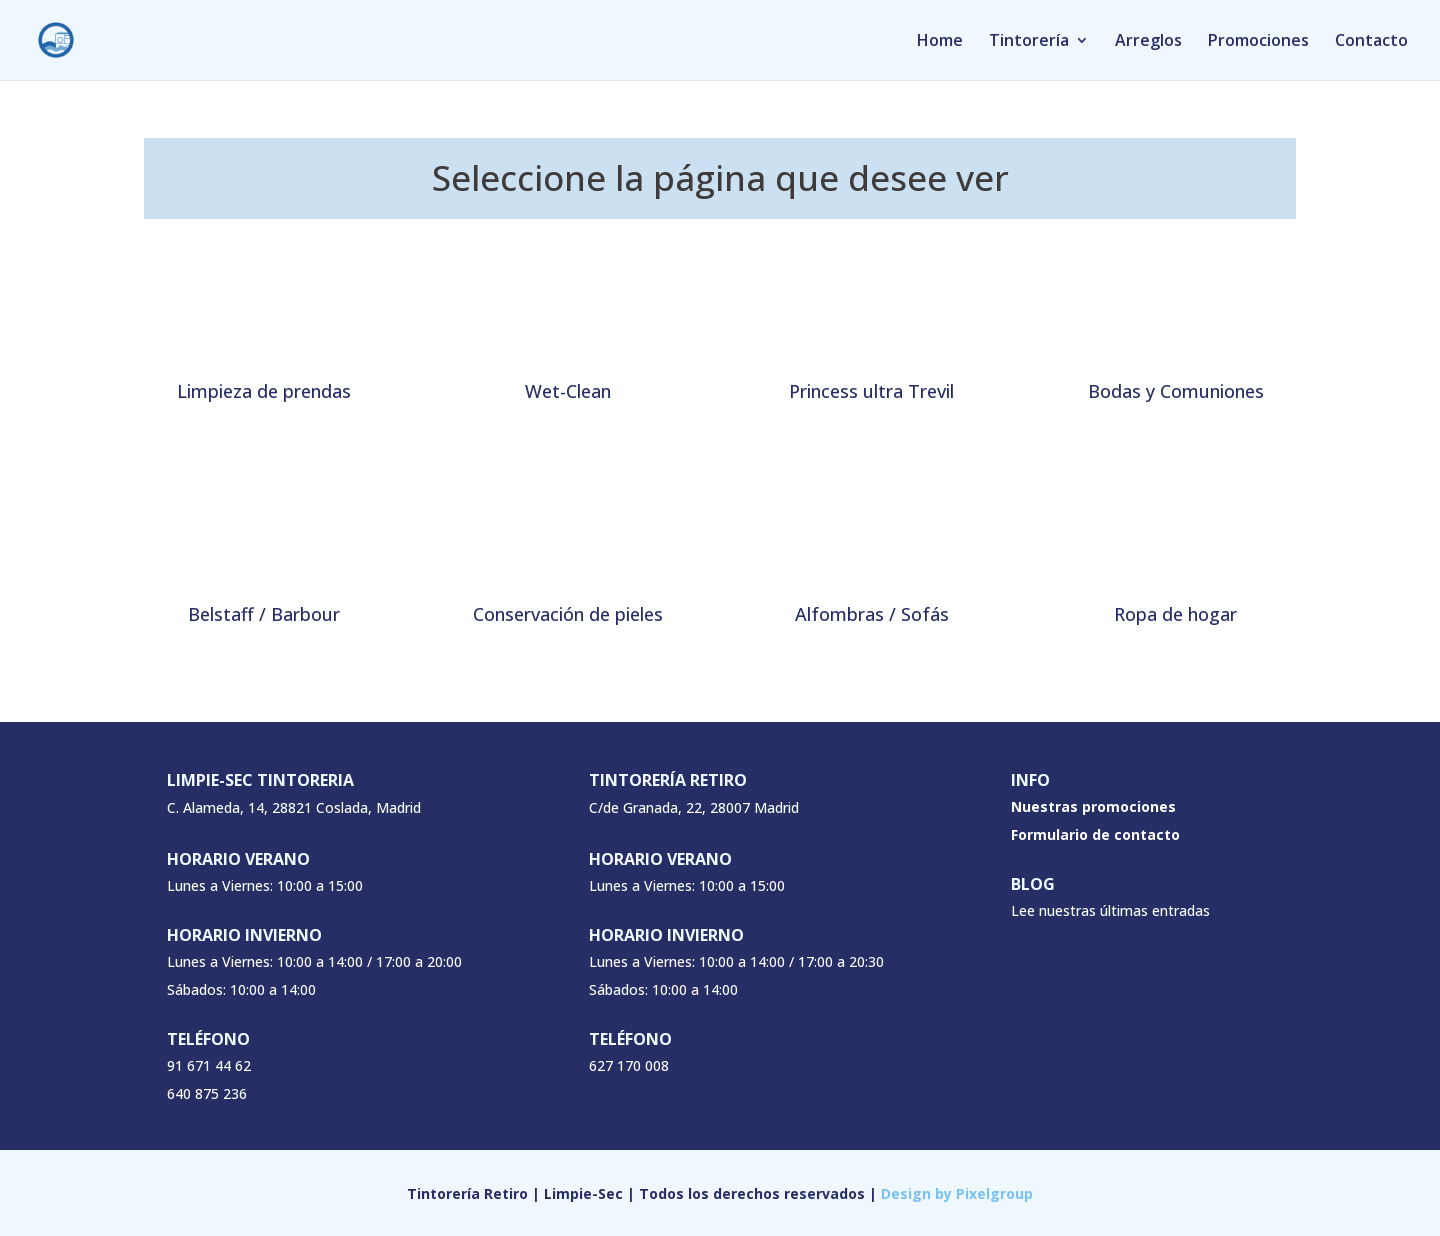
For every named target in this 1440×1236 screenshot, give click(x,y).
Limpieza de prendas (264, 391)
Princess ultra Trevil (871, 391)
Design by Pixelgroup (957, 1193)
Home (940, 42)
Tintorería (1029, 42)
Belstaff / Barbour (264, 614)
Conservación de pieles (568, 614)
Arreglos (1148, 42)
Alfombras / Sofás (872, 614)
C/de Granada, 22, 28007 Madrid (694, 807)
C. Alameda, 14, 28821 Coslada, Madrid (294, 807)
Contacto (1371, 42)
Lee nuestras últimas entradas (1110, 910)
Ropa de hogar (1175, 614)
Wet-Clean (568, 391)
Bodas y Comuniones (1176, 391)
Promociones (1258, 42)
